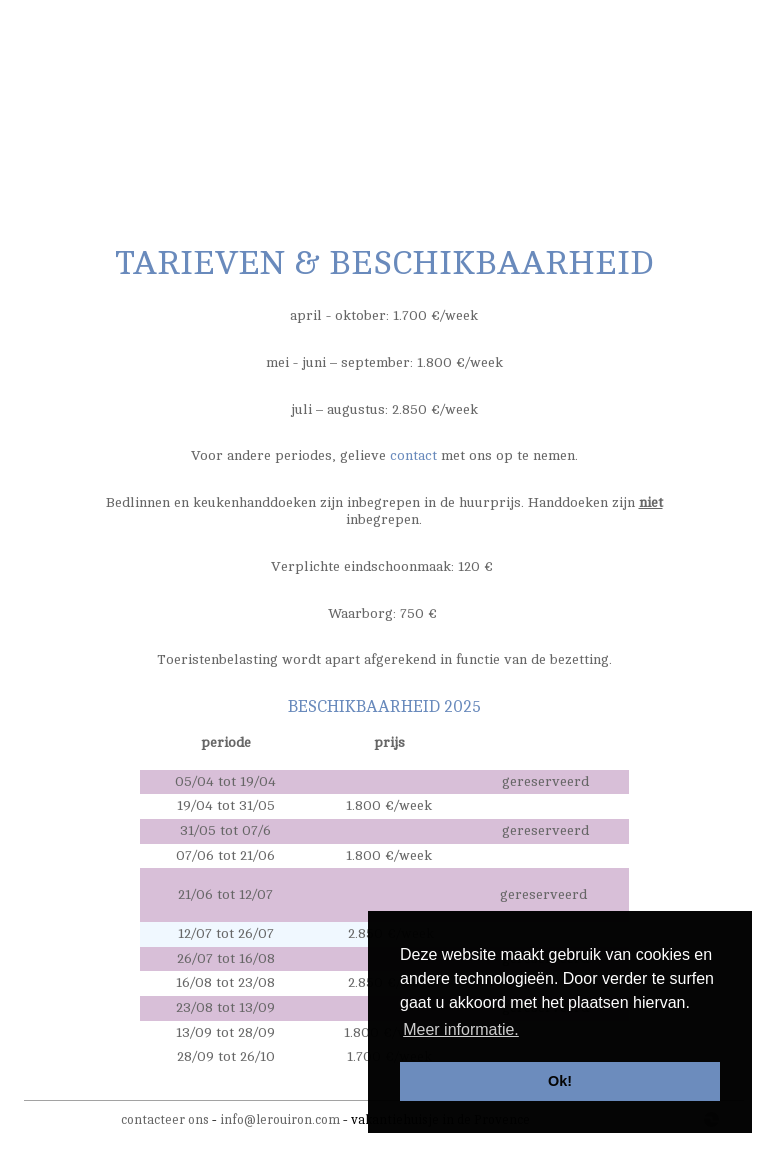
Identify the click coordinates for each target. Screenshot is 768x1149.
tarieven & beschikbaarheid (558, 139)
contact (691, 139)
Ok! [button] (560, 1081)
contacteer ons (165, 1120)
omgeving (325, 139)
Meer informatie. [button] (461, 1029)
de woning (86, 139)
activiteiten (413, 139)
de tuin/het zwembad (206, 139)
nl (644, 27)
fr (662, 27)
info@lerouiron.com (280, 1120)
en (682, 27)
